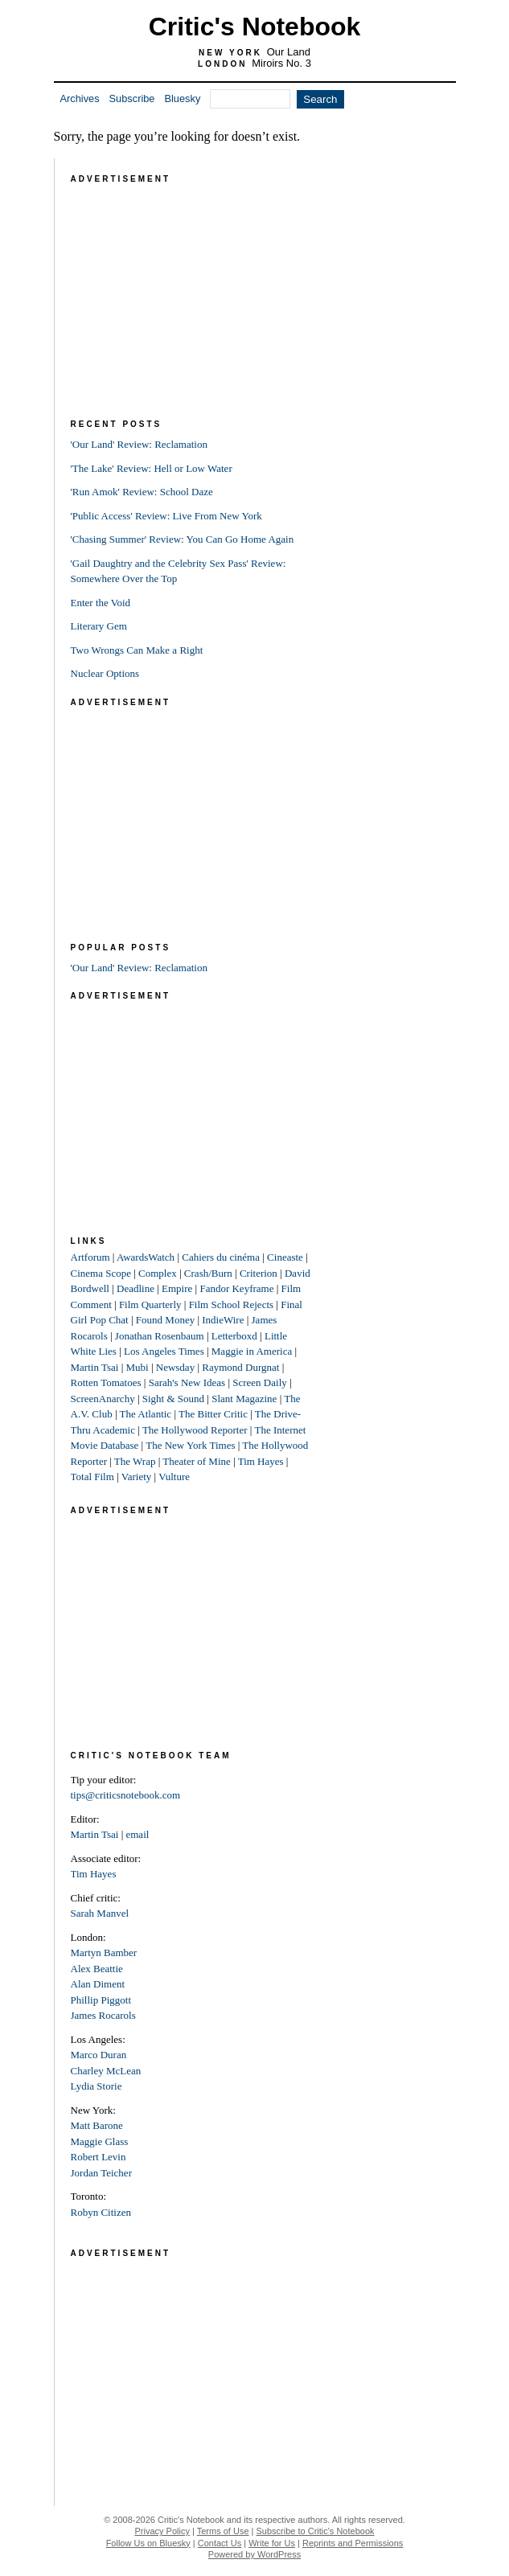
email (137, 1834)
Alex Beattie (97, 1969)
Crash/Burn (208, 1273)
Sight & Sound (173, 1399)
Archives (80, 98)
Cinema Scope (101, 1273)
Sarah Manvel (100, 1913)
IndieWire (223, 1320)
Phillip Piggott (101, 2000)
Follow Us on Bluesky (148, 2543)
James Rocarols (103, 2015)
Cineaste (285, 1257)
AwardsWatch (145, 1257)
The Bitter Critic (213, 1414)
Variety (136, 1477)
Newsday (175, 1367)
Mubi (136, 1367)
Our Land (288, 52)
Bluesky (182, 98)
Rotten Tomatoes (106, 1382)
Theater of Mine (196, 1461)
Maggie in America (251, 1351)
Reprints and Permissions (352, 2543)
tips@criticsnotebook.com (126, 1795)
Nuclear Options (105, 673)
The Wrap (135, 1461)
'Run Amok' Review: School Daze (142, 492)
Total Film (92, 1477)
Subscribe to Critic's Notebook (316, 2531)
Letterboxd (234, 1336)
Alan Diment (98, 1984)
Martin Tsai (95, 1367)
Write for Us (271, 2543)
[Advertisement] (191, 287)
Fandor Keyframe (236, 1288)
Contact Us (219, 2543)
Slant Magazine (244, 1399)
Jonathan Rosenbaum (159, 1336)
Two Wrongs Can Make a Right (137, 650)
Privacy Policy (161, 2531)
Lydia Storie (96, 2086)
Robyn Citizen (101, 2212)
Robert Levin (98, 2157)
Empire (177, 1288)
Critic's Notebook (255, 26)
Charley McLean (106, 2071)
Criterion (258, 1273)
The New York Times (190, 1445)
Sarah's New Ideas (187, 1382)
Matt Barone (97, 2125)
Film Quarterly (150, 1304)
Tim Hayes (261, 1461)
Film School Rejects (231, 1304)
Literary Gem (99, 626)
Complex (157, 1273)
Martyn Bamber (104, 1952)
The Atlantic (146, 1414)
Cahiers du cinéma (221, 1257)
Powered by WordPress (254, 2554)
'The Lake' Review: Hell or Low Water (151, 468)
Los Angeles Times (164, 1351)
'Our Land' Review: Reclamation (139, 444)
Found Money (165, 1320)
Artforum (90, 1257)
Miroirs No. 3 (281, 63)
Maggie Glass (100, 2141)
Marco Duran (99, 2055)
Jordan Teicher (101, 2173)
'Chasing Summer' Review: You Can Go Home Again (182, 539)
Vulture (174, 1477)
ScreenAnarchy (103, 1399)
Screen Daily (259, 1382)
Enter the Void (101, 603)
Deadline (135, 1288)
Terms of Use (223, 2531)
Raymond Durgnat (240, 1367)
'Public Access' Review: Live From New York (166, 516)
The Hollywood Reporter (195, 1430)
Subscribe (132, 98)
